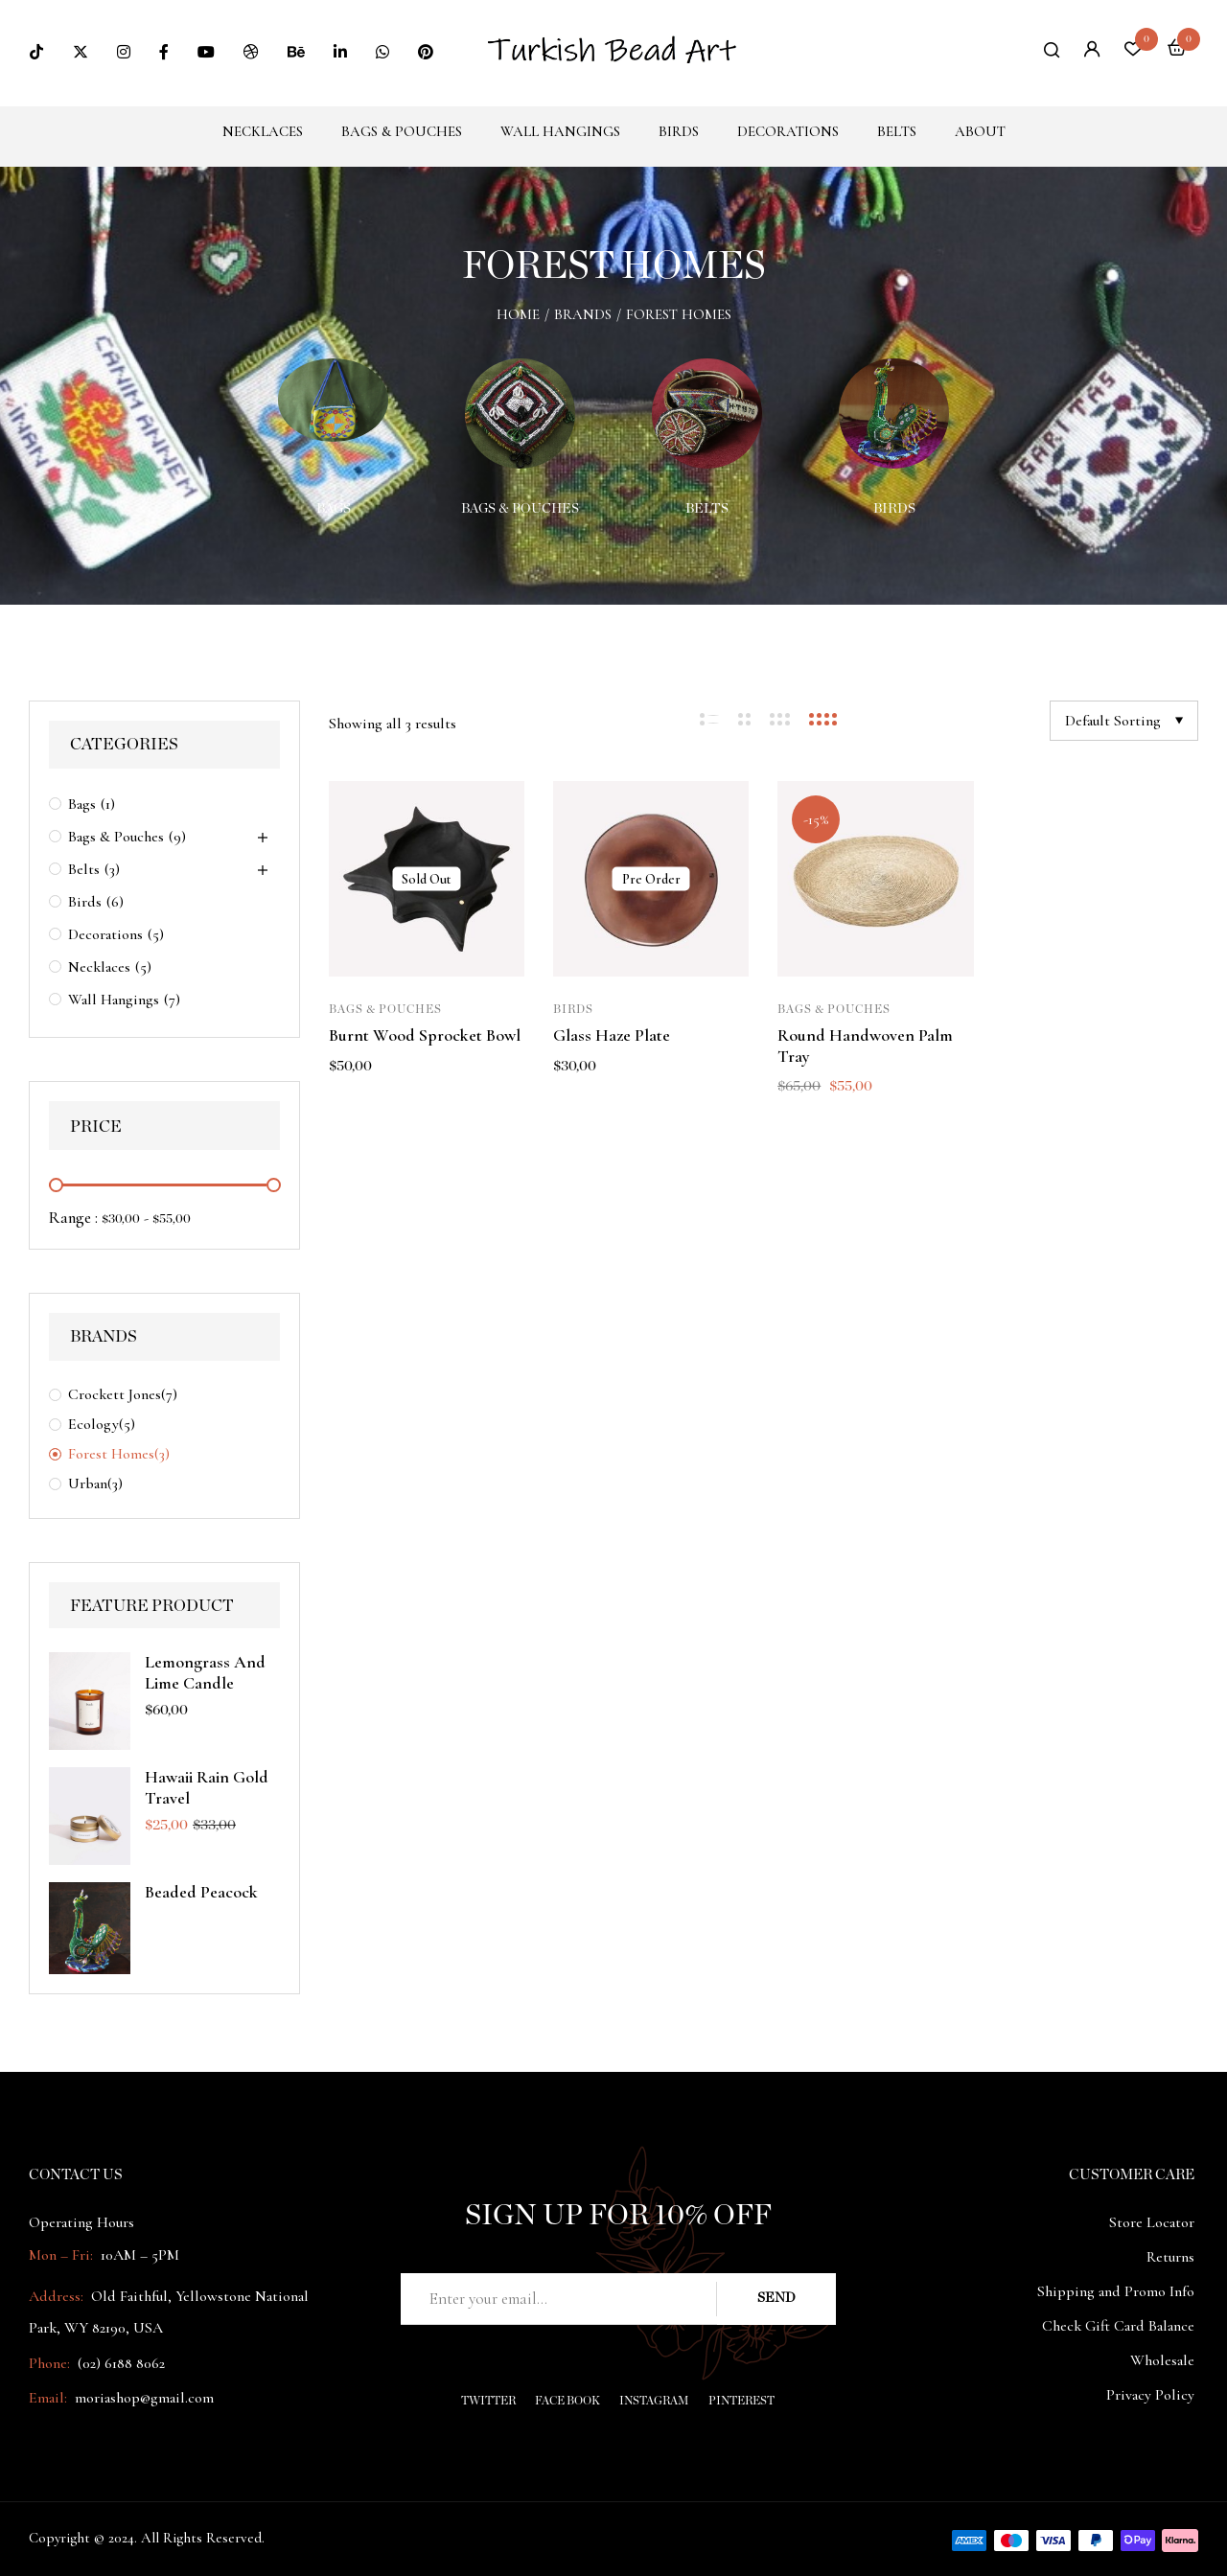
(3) (112, 869)
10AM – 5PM (138, 2255)
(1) (108, 804)
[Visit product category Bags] (333, 413)
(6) (115, 901)
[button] (1177, 50)
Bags (333, 509)
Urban (87, 1483)
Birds (894, 509)
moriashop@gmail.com (144, 2397)
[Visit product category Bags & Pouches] (520, 413)
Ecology (93, 1424)
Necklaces (99, 967)
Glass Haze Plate (611, 1035)
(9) (177, 836)
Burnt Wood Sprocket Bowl (425, 1035)
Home (518, 314)
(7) (172, 999)
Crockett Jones (114, 1394)
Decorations (105, 934)
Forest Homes (111, 1453)
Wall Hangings (113, 999)
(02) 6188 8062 (121, 2363)
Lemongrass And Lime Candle (205, 1672)
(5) (156, 934)
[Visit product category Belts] (707, 413)
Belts (707, 509)
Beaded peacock (201, 1891)
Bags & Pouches (520, 509)
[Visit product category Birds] (894, 413)
